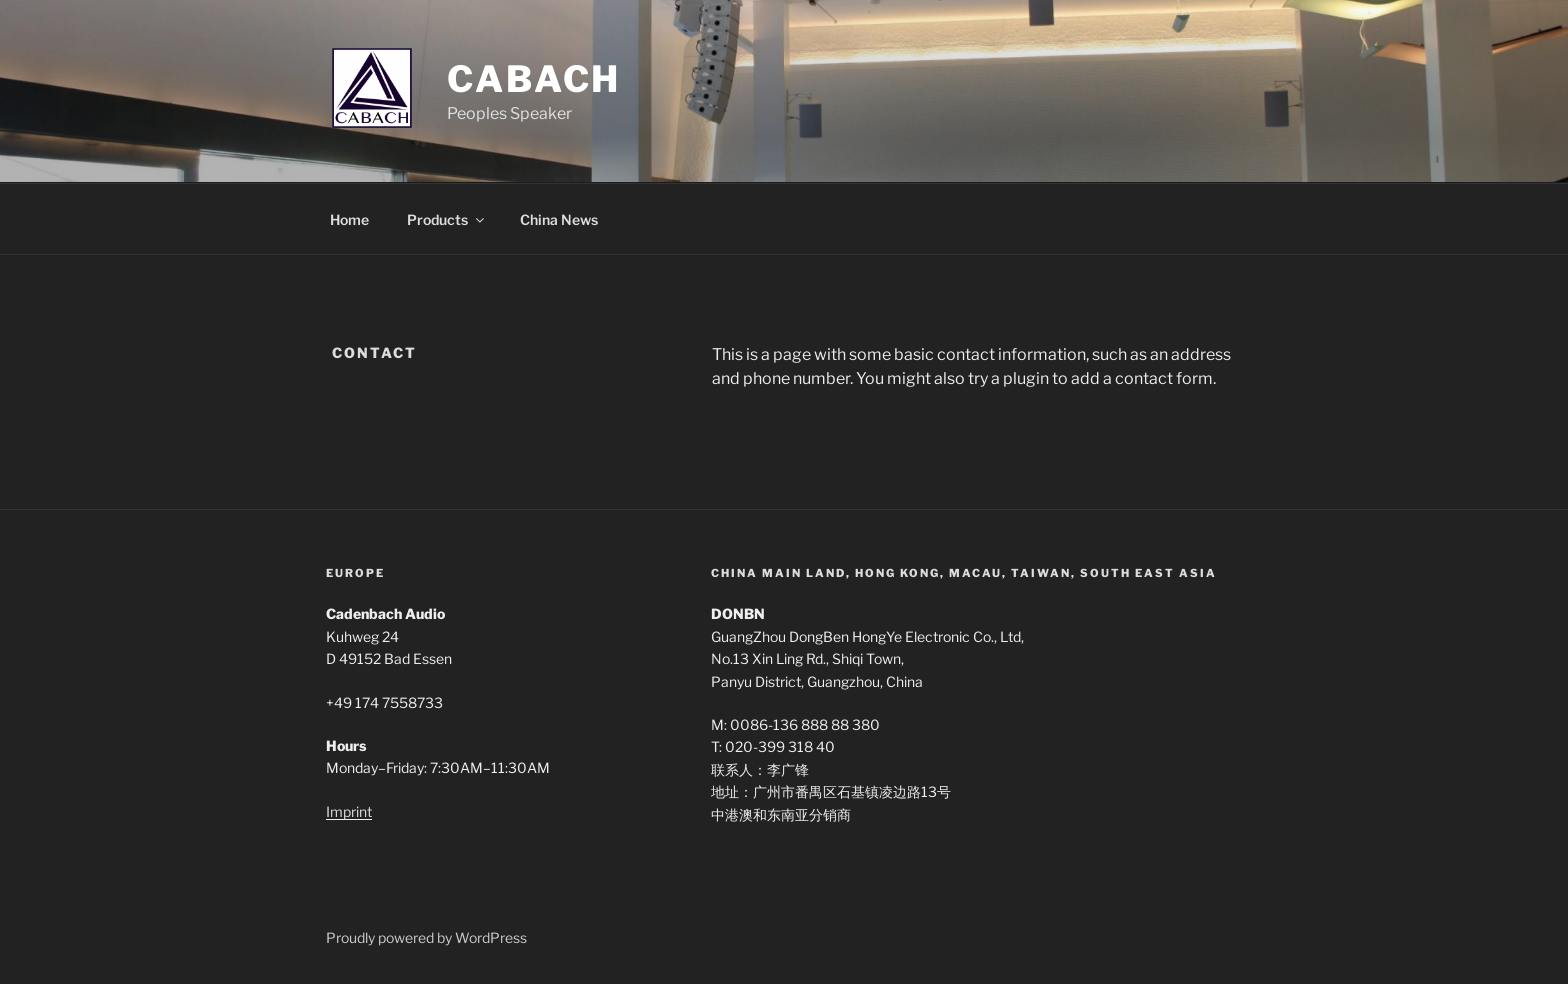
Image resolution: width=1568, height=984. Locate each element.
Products (447, 219)
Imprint (349, 811)
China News (559, 219)
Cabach (534, 79)
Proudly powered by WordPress (426, 937)
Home (349, 219)
